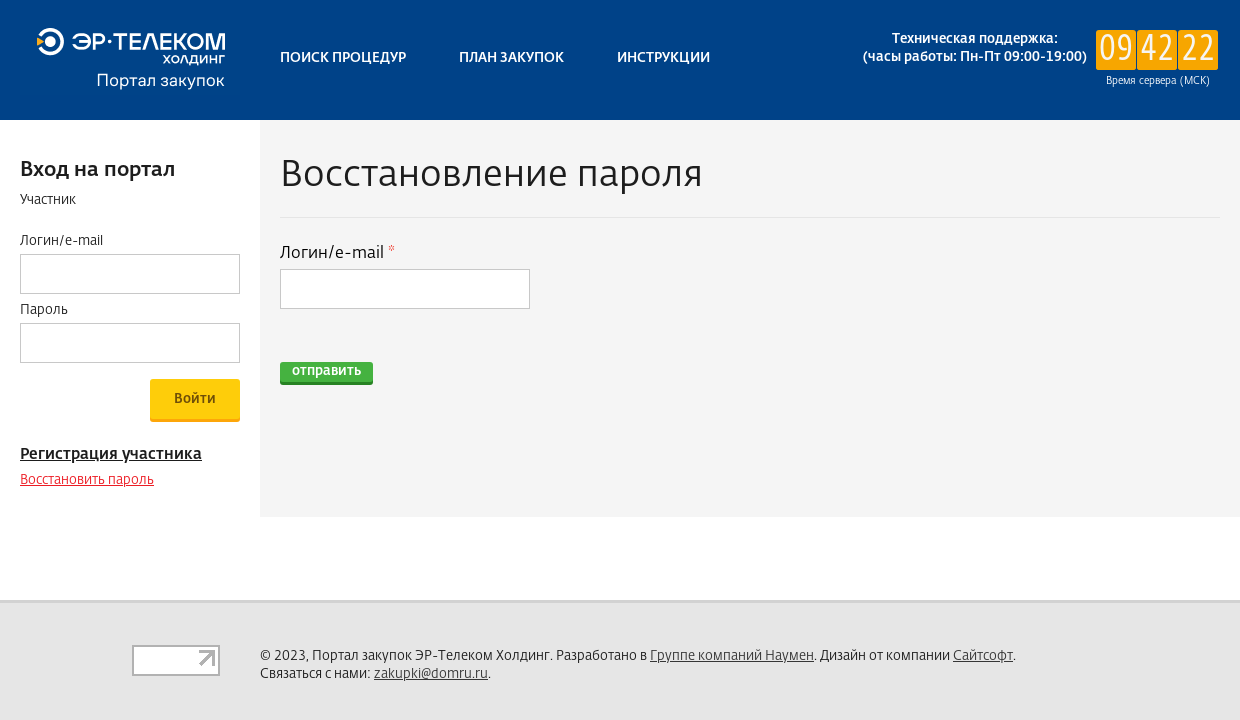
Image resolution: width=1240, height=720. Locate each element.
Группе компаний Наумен (732, 656)
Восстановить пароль (87, 480)
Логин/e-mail (334, 254)
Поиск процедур (343, 58)
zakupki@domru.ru (431, 674)
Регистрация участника (111, 454)
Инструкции (663, 58)
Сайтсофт (983, 656)
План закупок (511, 58)
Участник (48, 200)
